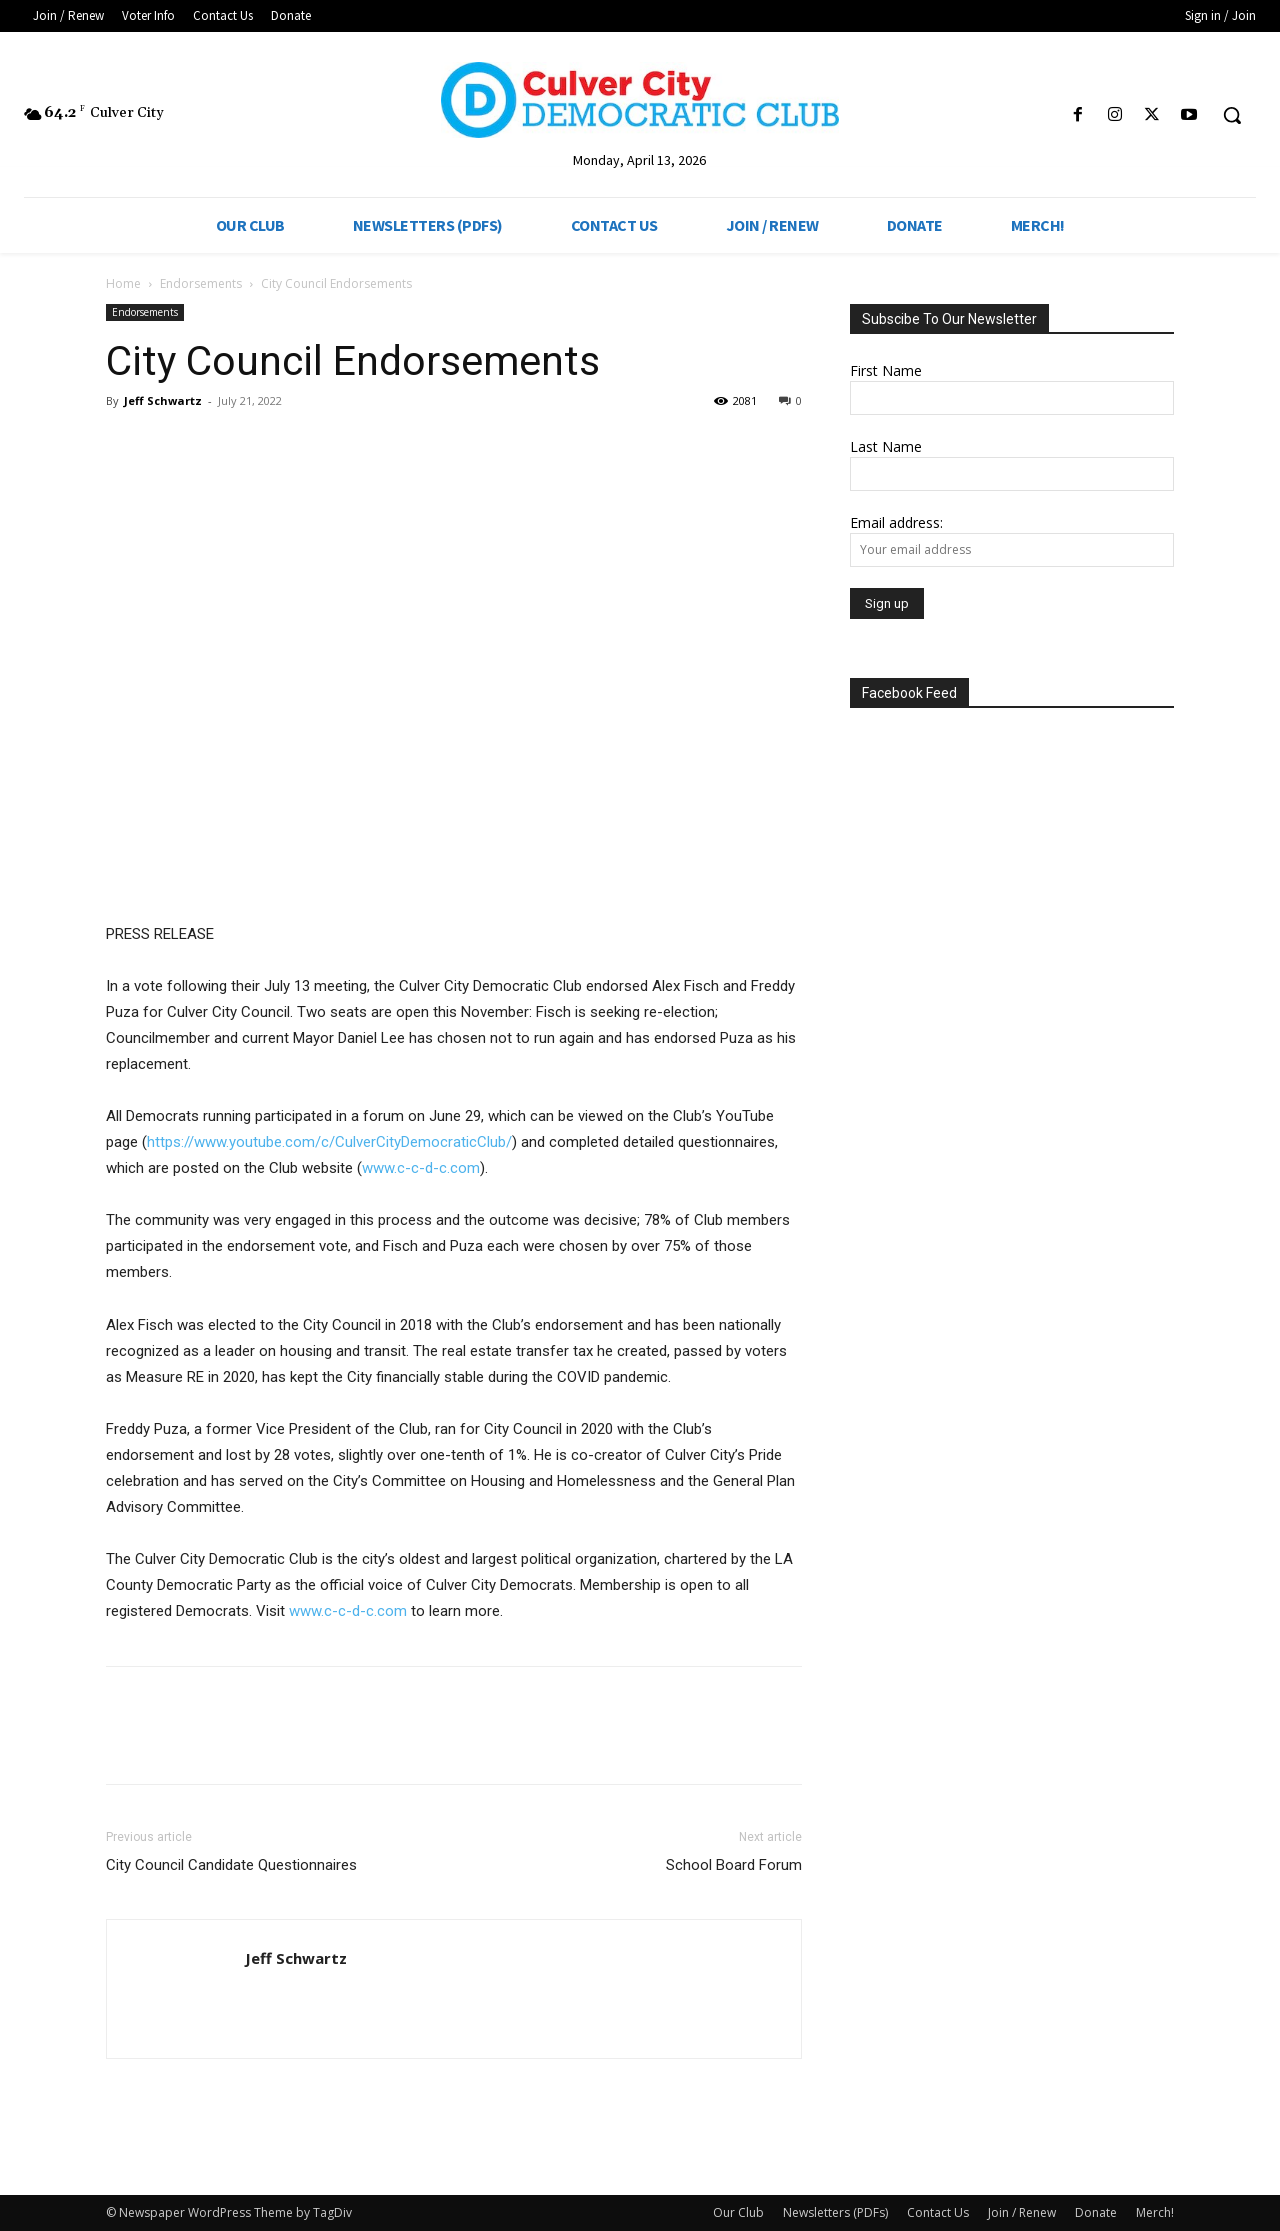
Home (123, 283)
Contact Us (938, 2212)
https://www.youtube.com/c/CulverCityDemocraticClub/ (329, 1142)
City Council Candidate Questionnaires (231, 1865)
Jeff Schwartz (163, 400)
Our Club (738, 2212)
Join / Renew (1022, 2212)
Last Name (886, 446)
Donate (1096, 2212)
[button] (1232, 115)
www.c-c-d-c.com (421, 1168)
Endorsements (201, 283)
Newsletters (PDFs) (835, 2212)
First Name (886, 370)
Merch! (1155, 2212)
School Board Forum (734, 1865)
